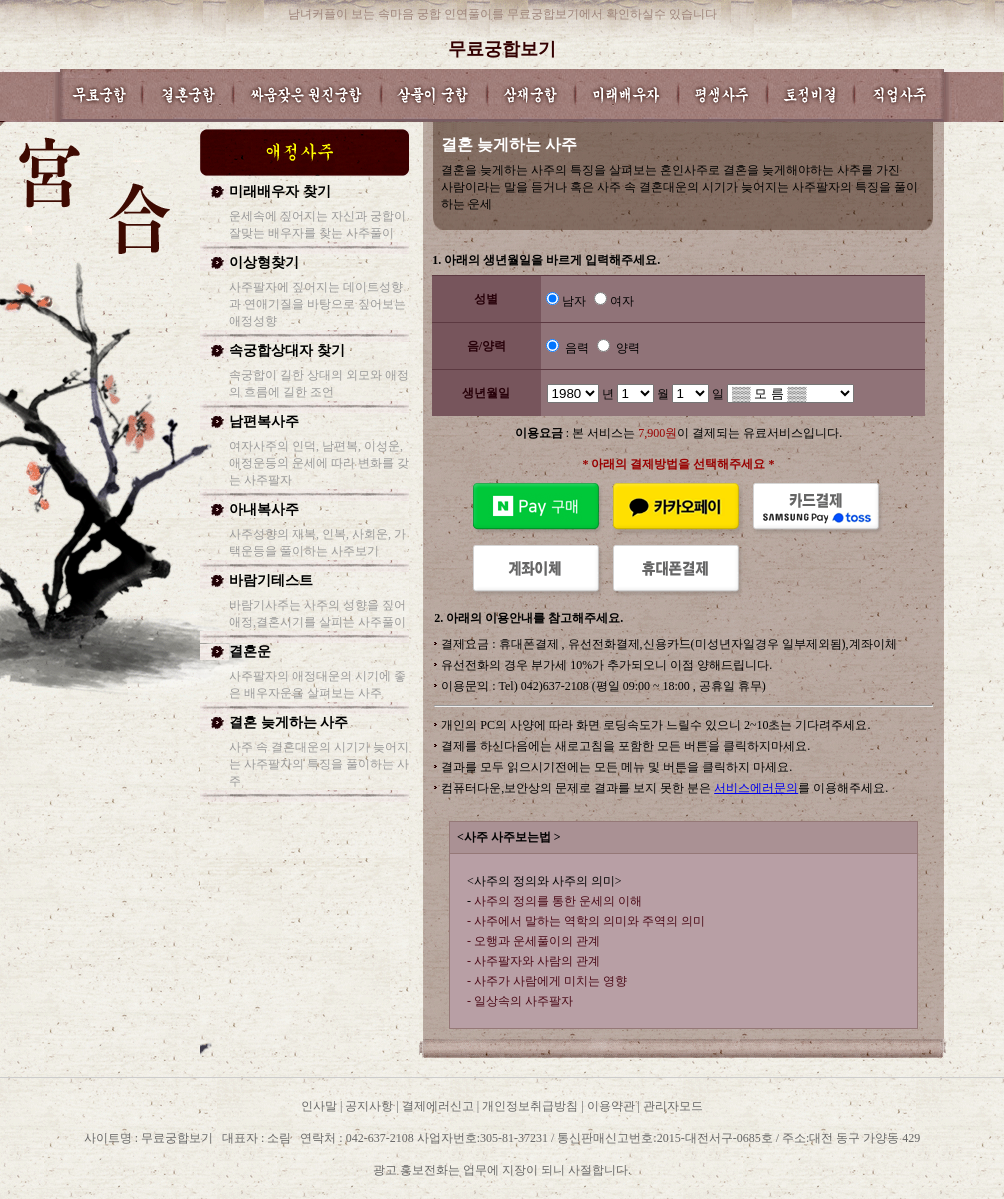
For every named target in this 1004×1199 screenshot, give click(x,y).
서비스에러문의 (756, 788)
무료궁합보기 (502, 49)
